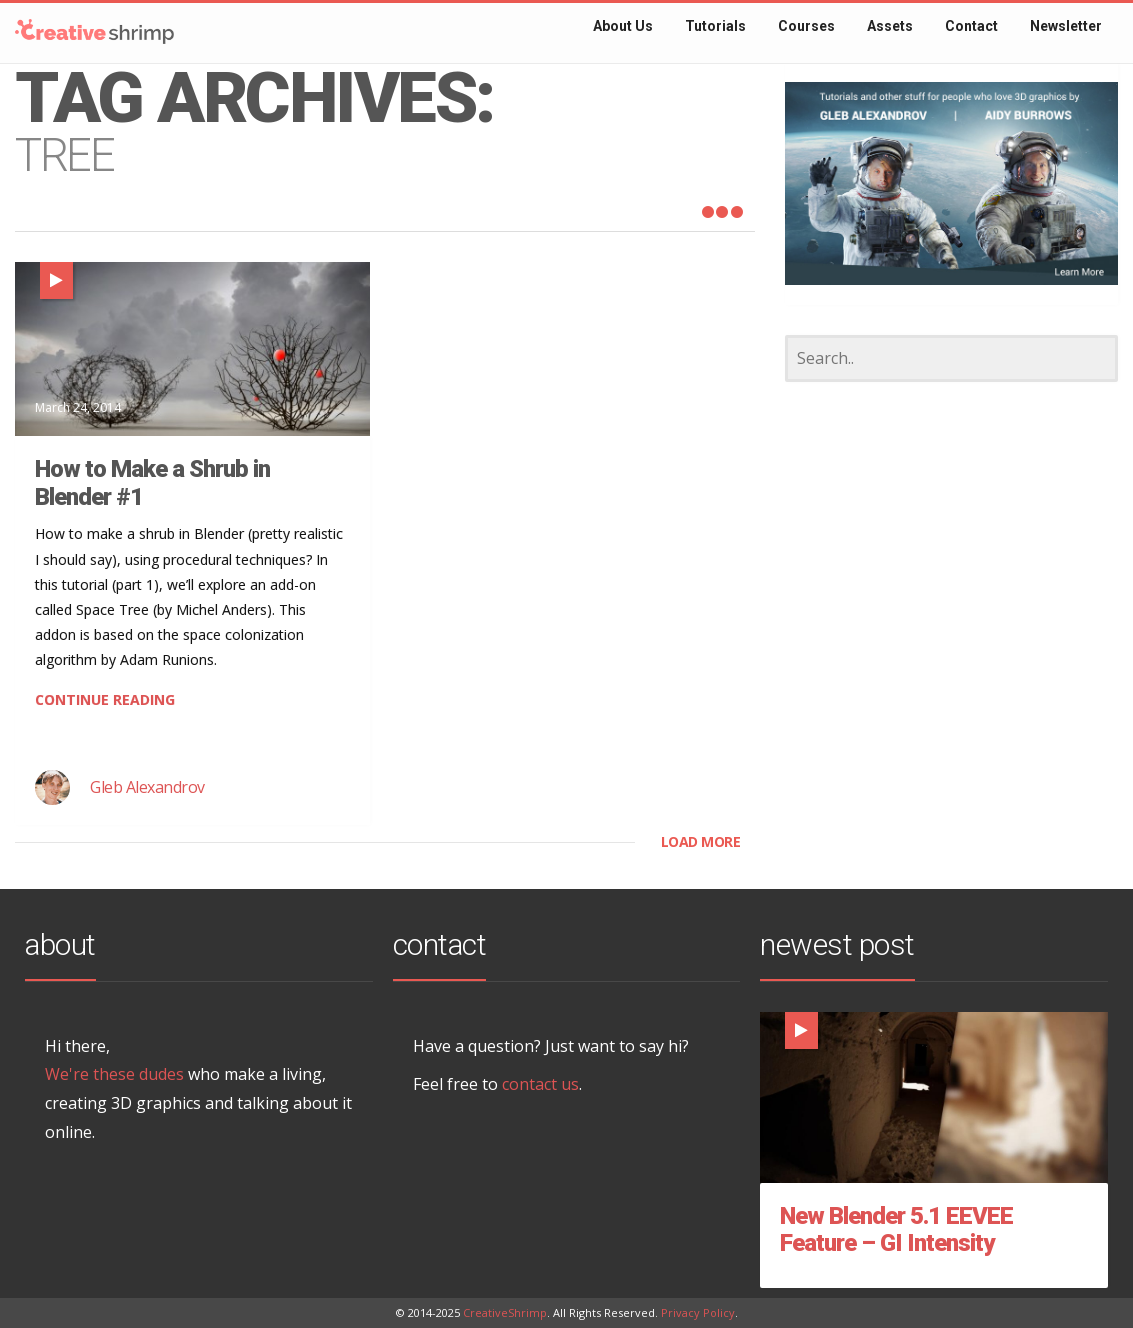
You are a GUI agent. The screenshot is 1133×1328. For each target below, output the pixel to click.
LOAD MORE (701, 841)
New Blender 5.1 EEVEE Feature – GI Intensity (896, 1230)
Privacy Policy (698, 1312)
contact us (540, 1084)
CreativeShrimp (505, 1312)
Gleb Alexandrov (147, 787)
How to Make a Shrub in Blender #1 (152, 483)
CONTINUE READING (105, 699)
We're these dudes (114, 1074)
